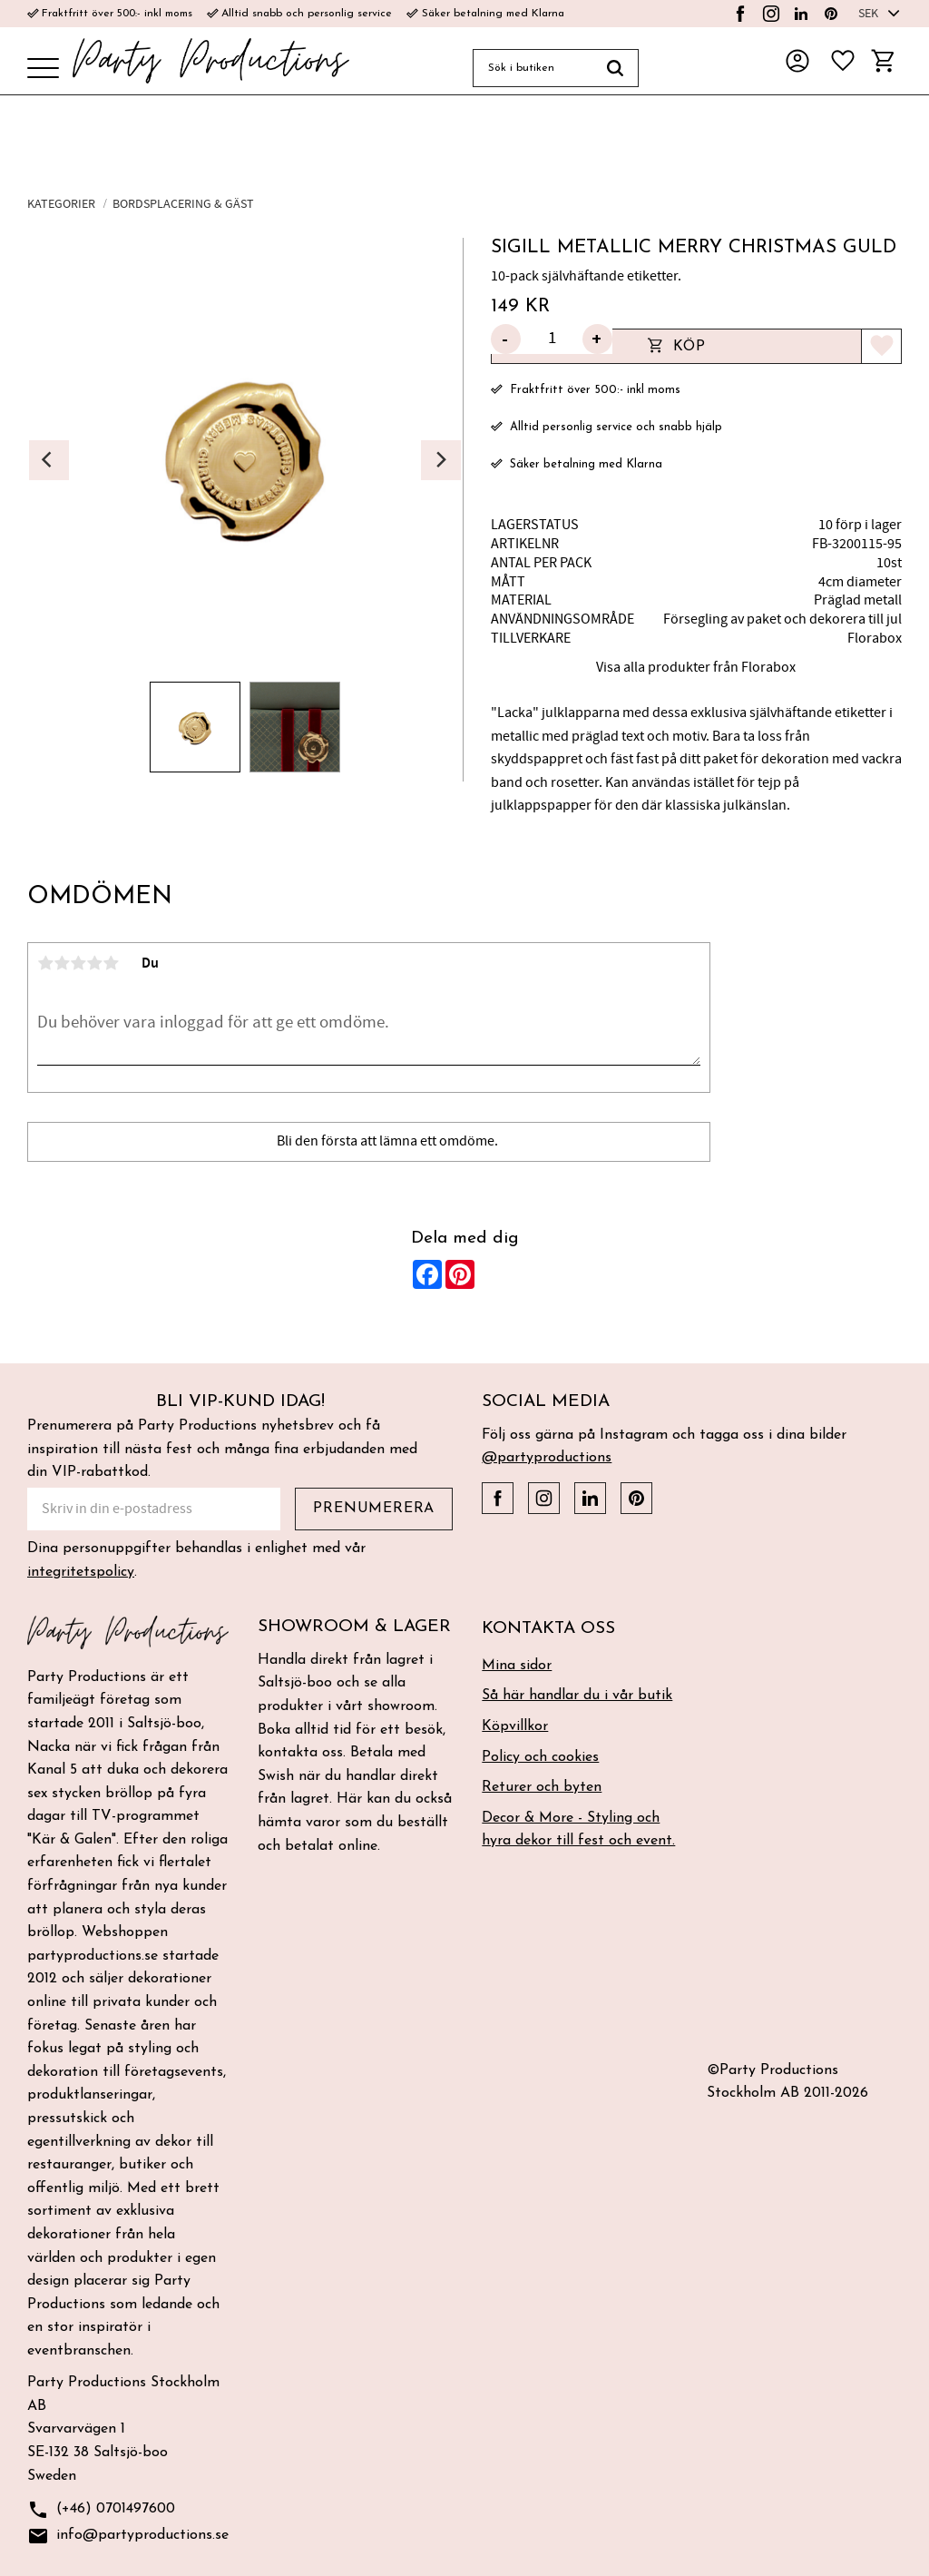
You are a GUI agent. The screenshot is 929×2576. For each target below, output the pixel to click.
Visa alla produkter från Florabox (696, 667)
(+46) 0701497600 (101, 2510)
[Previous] (49, 460)
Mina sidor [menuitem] (517, 1665)
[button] (43, 69)
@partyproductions (546, 1457)
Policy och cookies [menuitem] (540, 1757)
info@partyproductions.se (128, 2536)
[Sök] (615, 68)
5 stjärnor (111, 963)
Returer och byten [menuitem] (541, 1787)
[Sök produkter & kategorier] (532, 68)
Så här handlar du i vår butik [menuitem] (577, 1695)
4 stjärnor (94, 963)
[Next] (441, 460)
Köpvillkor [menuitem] (515, 1726)
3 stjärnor (78, 963)
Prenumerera (374, 1508)
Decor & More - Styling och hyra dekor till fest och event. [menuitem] (578, 1830)
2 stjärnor (62, 963)
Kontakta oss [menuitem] (548, 1628)
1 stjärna (45, 963)
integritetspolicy (80, 1572)
